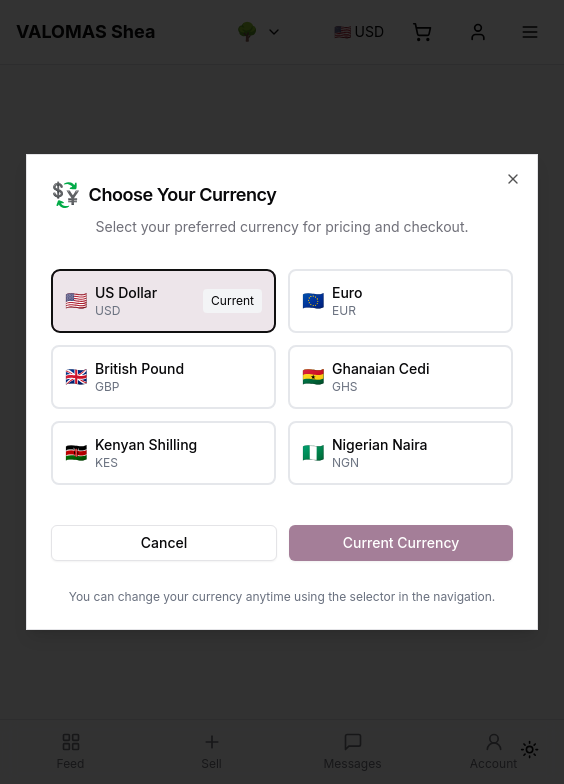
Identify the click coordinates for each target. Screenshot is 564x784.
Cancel (164, 542)
